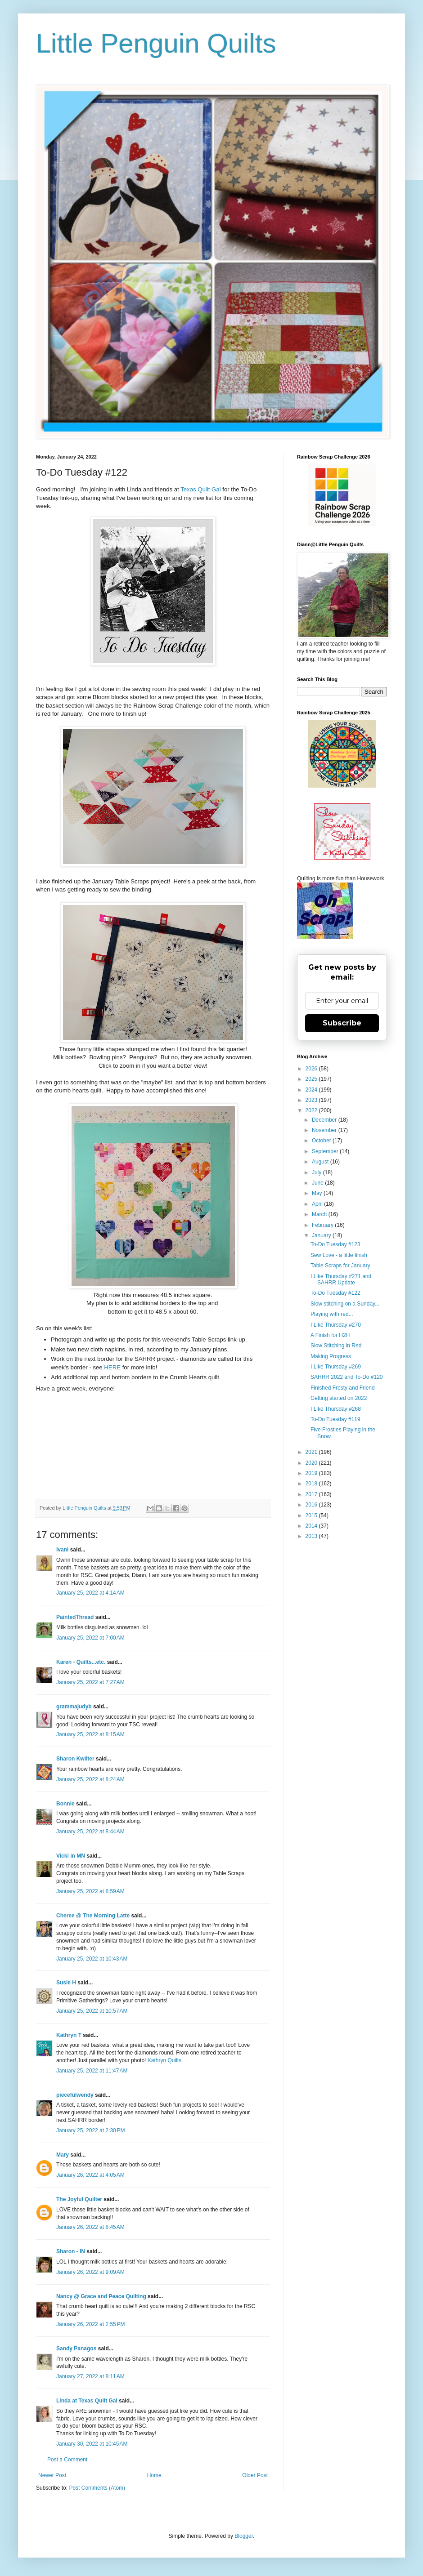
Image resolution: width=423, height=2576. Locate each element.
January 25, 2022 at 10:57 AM (91, 2011)
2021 (312, 1452)
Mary (62, 2155)
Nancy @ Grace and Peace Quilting (101, 2296)
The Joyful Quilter (79, 2199)
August (321, 1162)
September (326, 1151)
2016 (312, 1505)
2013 (312, 1536)
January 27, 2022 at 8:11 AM (90, 2376)
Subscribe (342, 1023)
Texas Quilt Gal (200, 489)
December (325, 1120)
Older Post (255, 2475)
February (323, 1225)
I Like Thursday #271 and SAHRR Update (340, 1279)
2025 (312, 1079)
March (320, 1214)
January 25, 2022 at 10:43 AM (91, 1959)
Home (154, 2475)
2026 (312, 1068)
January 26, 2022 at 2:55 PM (90, 2324)
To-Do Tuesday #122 (335, 1293)
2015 (312, 1515)
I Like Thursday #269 (335, 1367)
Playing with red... (331, 1314)
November (325, 1130)
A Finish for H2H (330, 1335)
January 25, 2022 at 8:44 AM (90, 1831)
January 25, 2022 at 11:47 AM (91, 2071)
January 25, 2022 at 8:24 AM (90, 1779)
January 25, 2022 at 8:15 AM (90, 1734)
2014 (312, 1526)
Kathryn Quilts (164, 2060)
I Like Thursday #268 (335, 1409)
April (318, 1204)
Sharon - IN (70, 2251)
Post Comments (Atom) (97, 2488)
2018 (312, 1483)
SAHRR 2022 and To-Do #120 (346, 1377)
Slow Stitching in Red (335, 1345)
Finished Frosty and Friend (342, 1388)
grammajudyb (74, 1706)
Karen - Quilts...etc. (80, 1662)
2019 (312, 1473)
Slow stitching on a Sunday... (344, 1304)
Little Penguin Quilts (156, 43)
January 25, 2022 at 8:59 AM (90, 1891)
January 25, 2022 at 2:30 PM (90, 2130)
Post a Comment (67, 2459)
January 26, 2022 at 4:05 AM (90, 2175)
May (318, 1193)
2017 (312, 1494)
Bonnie (65, 1804)
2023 (312, 1100)
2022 (312, 1110)
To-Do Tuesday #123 (335, 1244)
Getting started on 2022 (338, 1398)
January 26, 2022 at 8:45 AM (90, 2227)
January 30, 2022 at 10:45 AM (91, 2444)
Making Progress (330, 1356)
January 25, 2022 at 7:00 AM (90, 1638)
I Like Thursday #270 (335, 1325)
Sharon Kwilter (75, 1759)
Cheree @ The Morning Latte (93, 1915)
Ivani (62, 1549)
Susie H (66, 1982)
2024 (312, 1090)
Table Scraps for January (340, 1265)
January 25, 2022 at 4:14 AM (90, 1593)
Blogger (243, 2536)
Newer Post (52, 2475)
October (322, 1140)
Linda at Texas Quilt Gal (86, 2401)
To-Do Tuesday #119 (335, 1419)
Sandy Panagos (76, 2348)
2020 (312, 1463)
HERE (112, 1367)
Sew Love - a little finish (338, 1255)
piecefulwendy (75, 2095)
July (317, 1172)
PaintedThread (75, 1617)
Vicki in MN (70, 1856)
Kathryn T (68, 2035)
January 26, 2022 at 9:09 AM (90, 2272)
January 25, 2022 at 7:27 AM (90, 1682)
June (318, 1183)
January (322, 1235)
